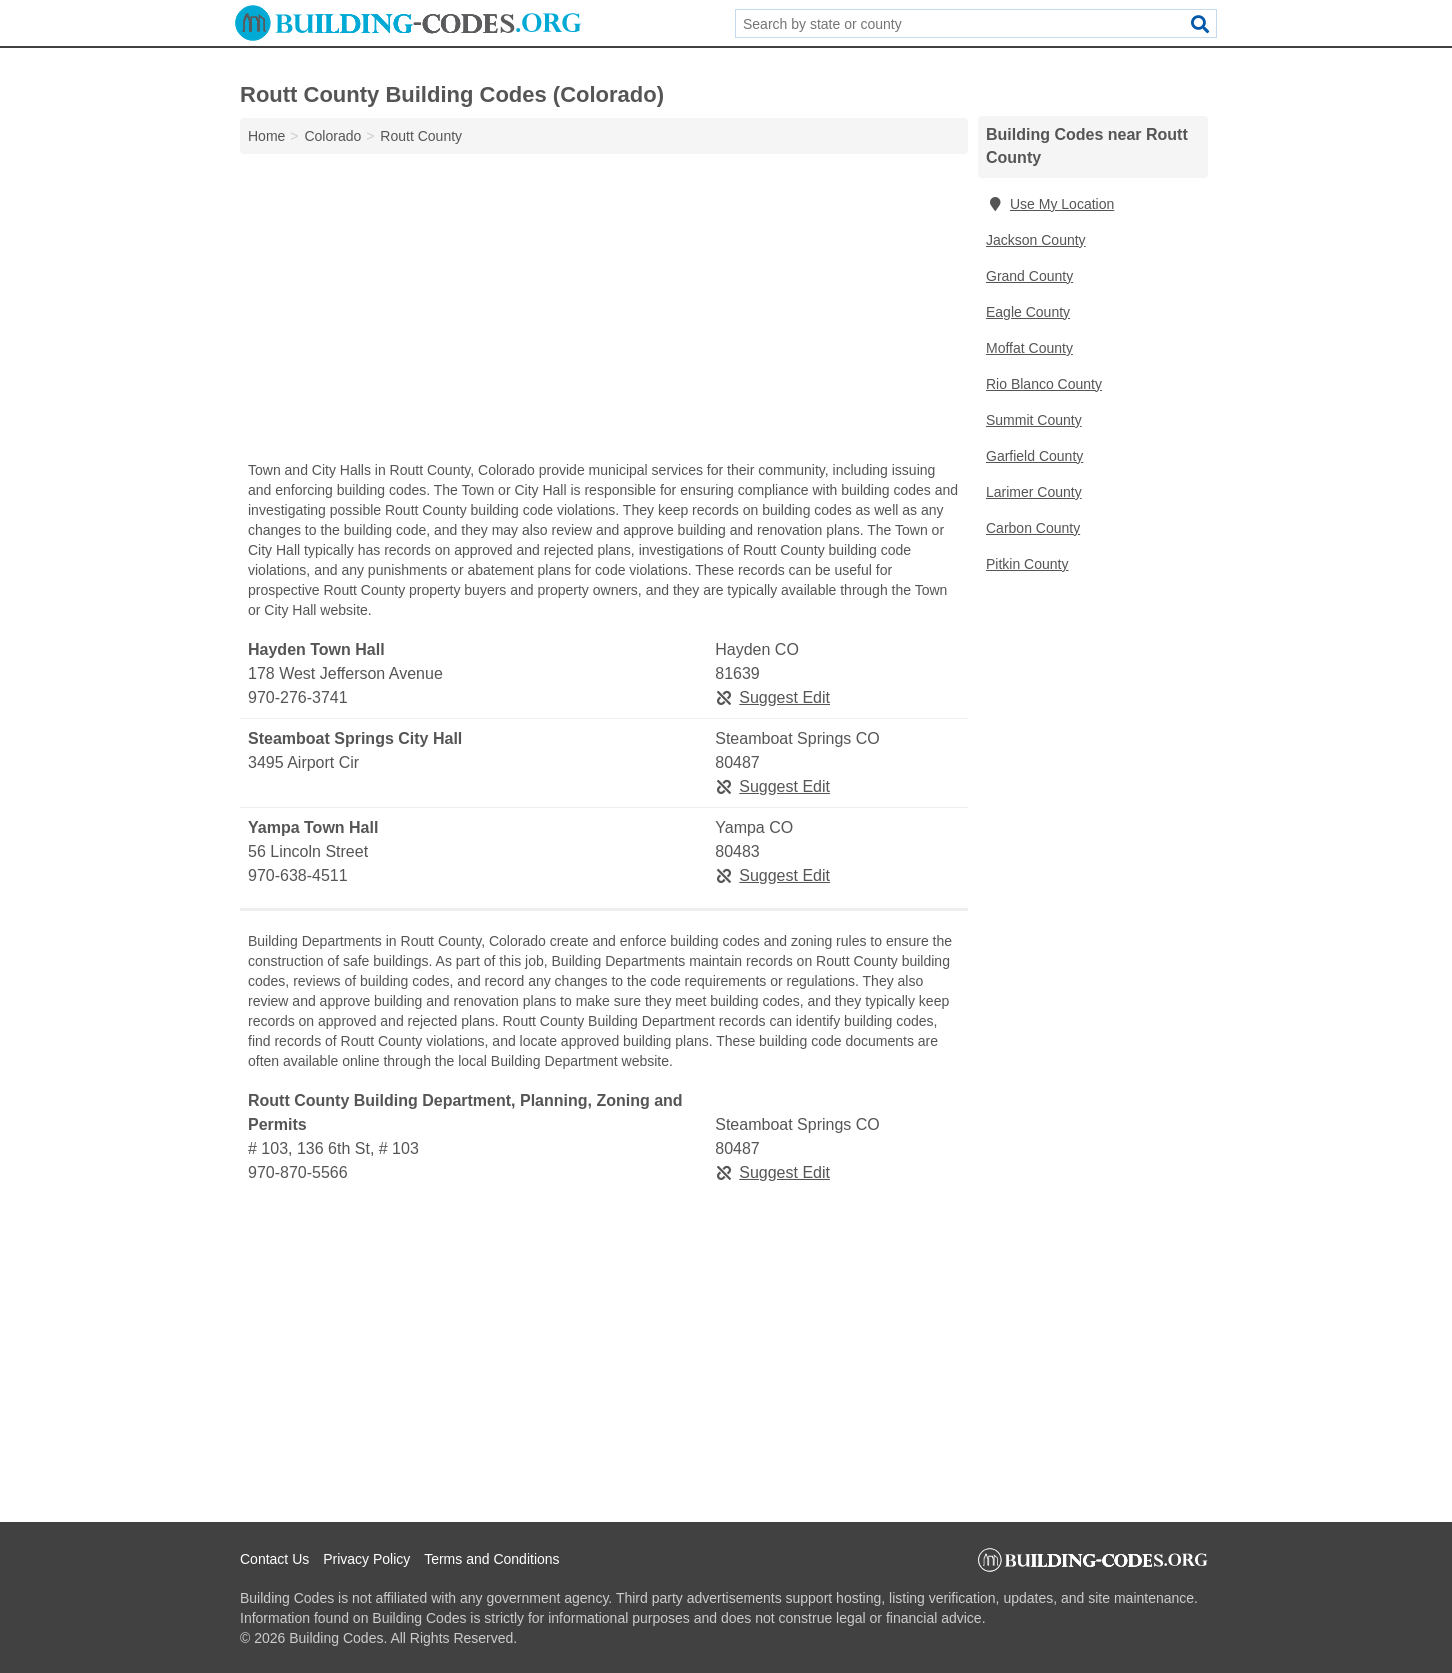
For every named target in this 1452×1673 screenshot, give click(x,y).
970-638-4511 (298, 875)
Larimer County (1034, 492)
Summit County (1034, 420)
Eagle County (1028, 312)
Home (266, 136)
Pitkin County (1027, 564)
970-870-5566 (298, 1172)
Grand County (1029, 276)
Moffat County (1029, 348)
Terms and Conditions (491, 1559)
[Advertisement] (604, 312)
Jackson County (1036, 240)
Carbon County (1033, 528)
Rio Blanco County (1044, 384)
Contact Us (274, 1559)
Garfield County (1034, 456)
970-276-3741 (298, 697)
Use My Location (1050, 204)
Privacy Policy (366, 1559)
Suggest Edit (772, 697)
